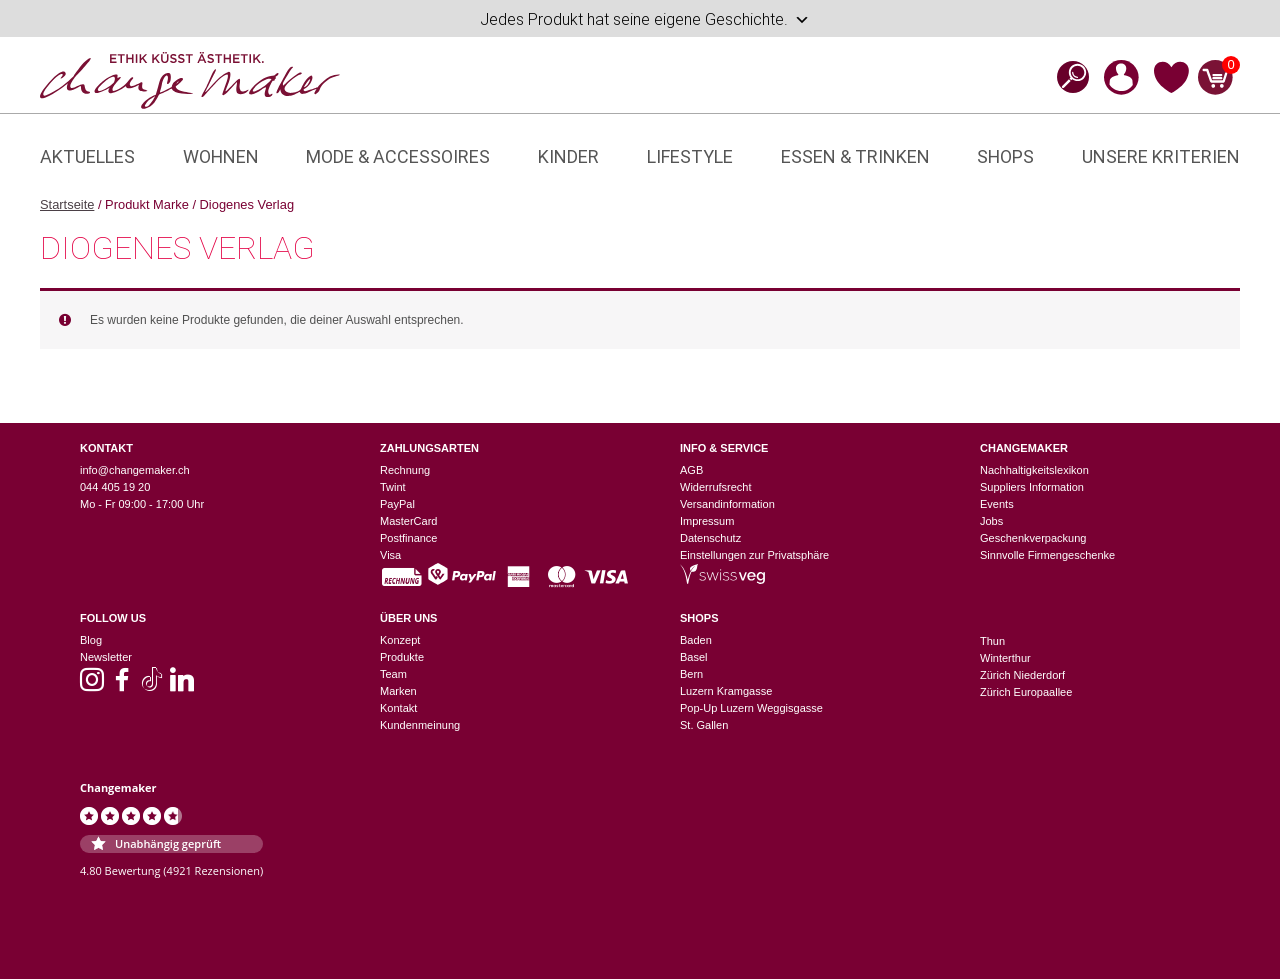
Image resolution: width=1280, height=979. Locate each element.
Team (393, 674)
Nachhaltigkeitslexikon (1034, 470)
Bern (691, 674)
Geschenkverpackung (1033, 538)
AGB (691, 470)
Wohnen (221, 156)
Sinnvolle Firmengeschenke (1047, 555)
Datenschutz (710, 538)
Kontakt (398, 708)
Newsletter (106, 657)
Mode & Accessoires (398, 156)
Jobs (991, 521)
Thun (992, 641)
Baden (696, 640)
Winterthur (1005, 658)
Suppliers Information (1032, 487)
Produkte (402, 657)
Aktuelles (87, 156)
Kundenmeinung (420, 725)
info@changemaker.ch (135, 470)
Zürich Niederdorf (1022, 675)
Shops (1005, 156)
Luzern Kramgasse (726, 691)
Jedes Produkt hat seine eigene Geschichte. (645, 20)
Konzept (400, 640)
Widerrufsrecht (716, 487)
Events (997, 504)
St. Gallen (704, 725)
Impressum (707, 521)
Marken (398, 691)
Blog (91, 640)
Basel (694, 657)
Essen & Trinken (855, 156)
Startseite (67, 204)
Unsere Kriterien (1161, 156)
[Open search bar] (1067, 76)
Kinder (568, 156)
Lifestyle (690, 156)
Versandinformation (727, 504)
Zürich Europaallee (1026, 692)
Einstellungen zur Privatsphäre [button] (754, 555)
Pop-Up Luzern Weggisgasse (751, 708)
